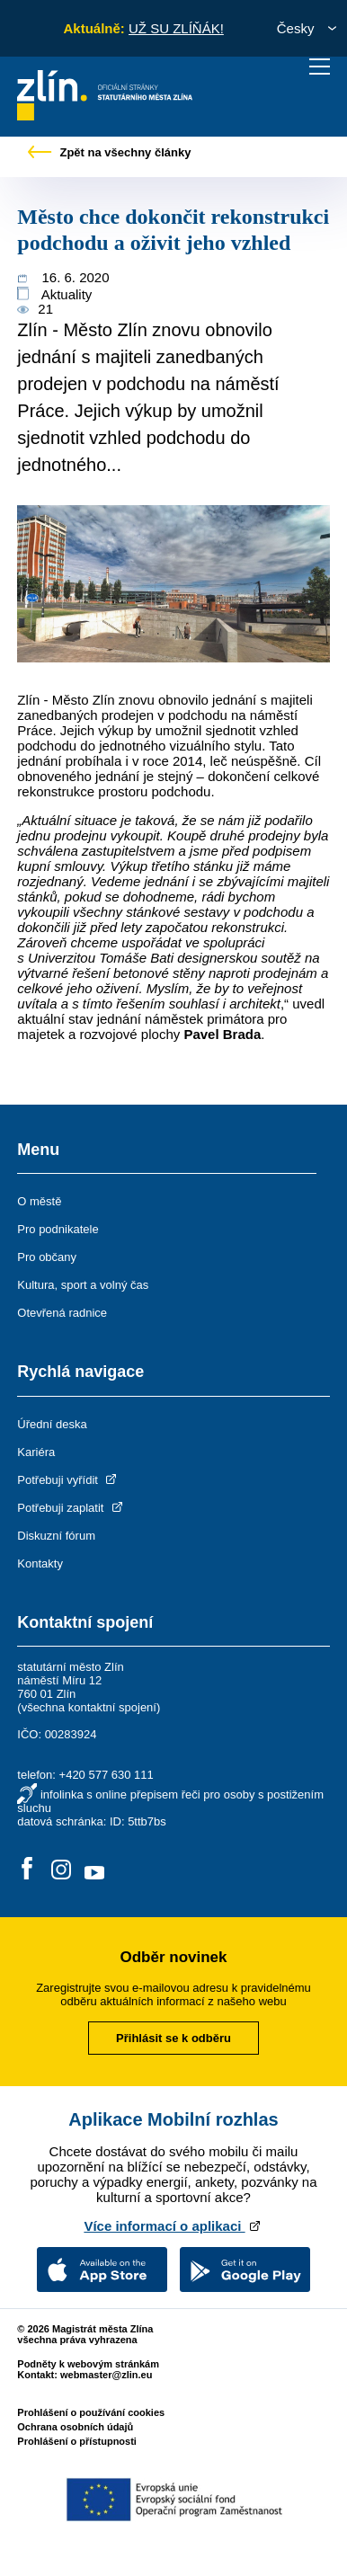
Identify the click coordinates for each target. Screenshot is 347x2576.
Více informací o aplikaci (173, 2226)
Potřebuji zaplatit (71, 1508)
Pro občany (46, 1257)
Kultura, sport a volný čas (82, 1285)
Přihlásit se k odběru (173, 2038)
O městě (39, 1201)
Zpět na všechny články (109, 152)
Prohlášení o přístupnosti (77, 2441)
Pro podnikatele (57, 1229)
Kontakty (40, 1563)
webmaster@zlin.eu (106, 2374)
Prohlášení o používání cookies (91, 2412)
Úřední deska (51, 1424)
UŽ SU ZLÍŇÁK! (176, 28)
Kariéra (36, 1452)
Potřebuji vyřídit (68, 1480)
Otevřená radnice (62, 1312)
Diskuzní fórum (56, 1535)
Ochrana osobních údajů (75, 2426)
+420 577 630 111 (106, 1774)
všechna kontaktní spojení (89, 1707)
